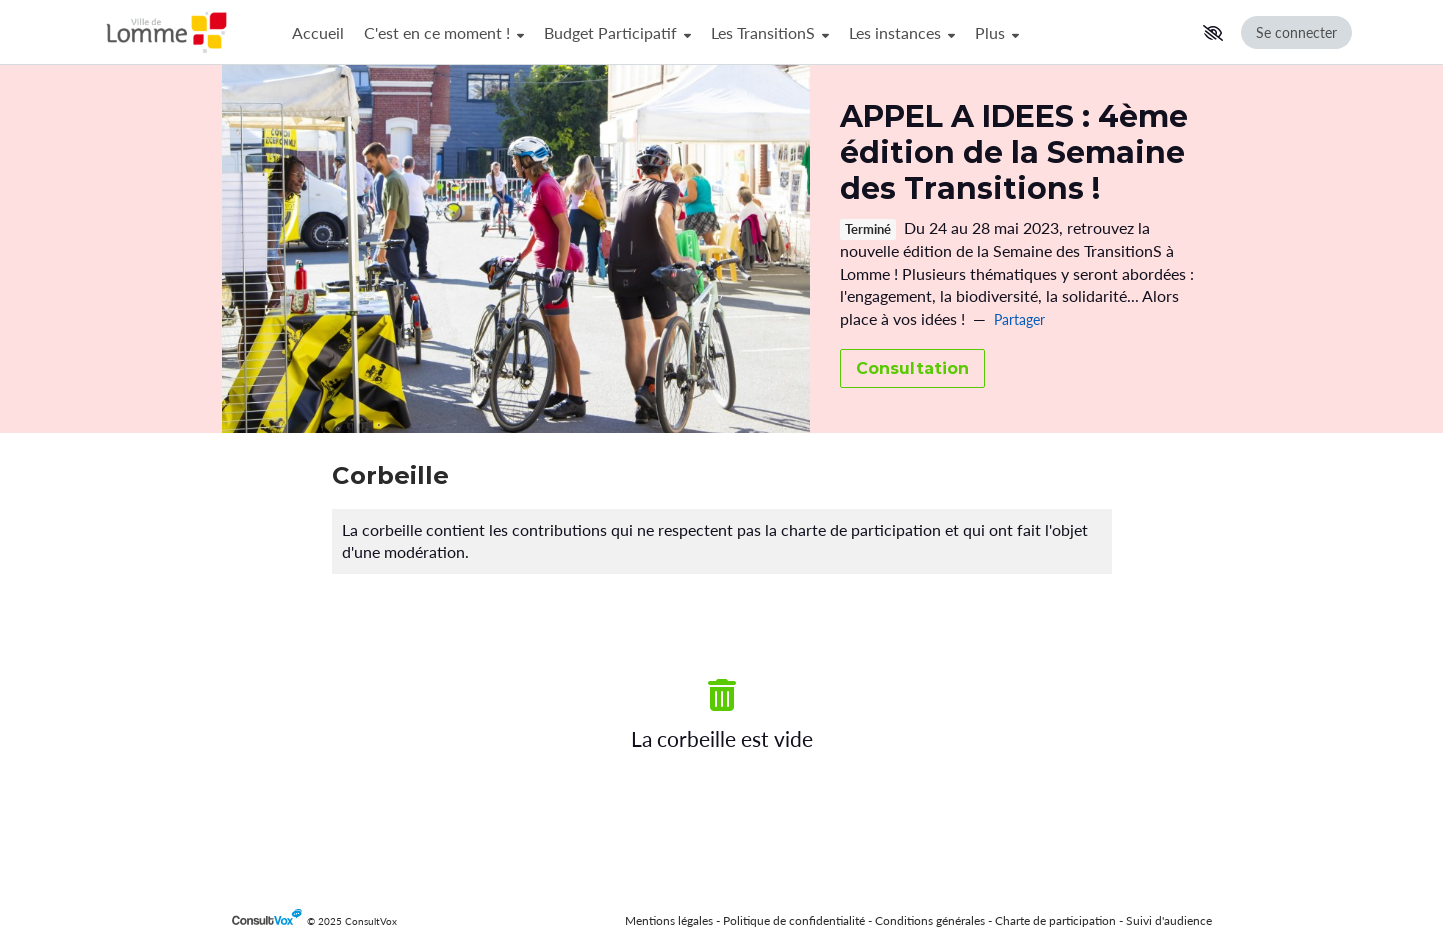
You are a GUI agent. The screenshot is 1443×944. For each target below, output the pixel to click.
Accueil (318, 32)
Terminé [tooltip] (868, 229)
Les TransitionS (770, 32)
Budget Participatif (617, 32)
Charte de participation (1055, 920)
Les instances (902, 32)
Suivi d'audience (1169, 920)
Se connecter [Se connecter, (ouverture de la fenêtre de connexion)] (1296, 32)
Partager (1019, 319)
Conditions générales (930, 920)
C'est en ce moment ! (444, 32)
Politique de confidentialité (794, 920)
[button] (1213, 33)
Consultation (912, 368)
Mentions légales (669, 920)
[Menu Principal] (738, 32)
